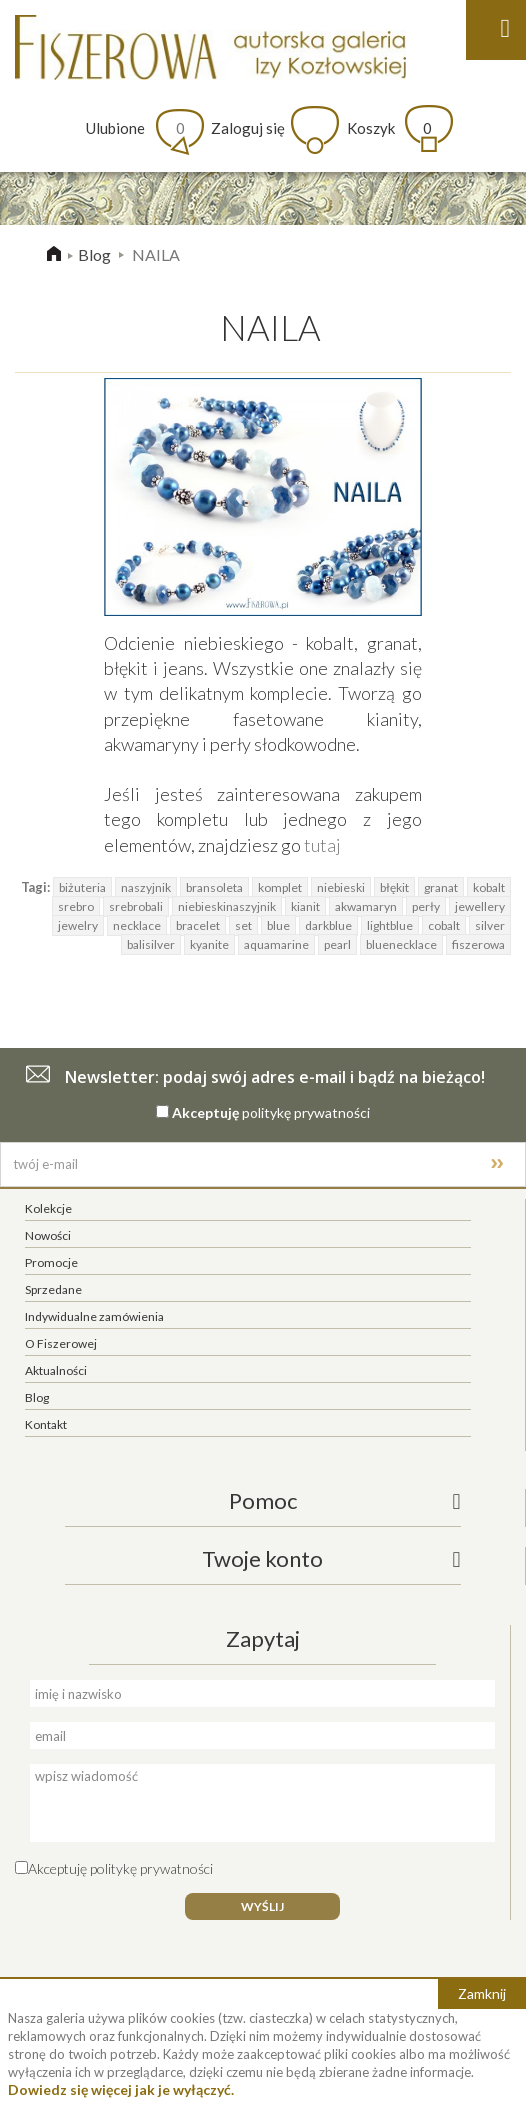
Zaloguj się (248, 128)
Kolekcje (48, 1208)
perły (426, 906)
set (243, 925)
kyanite (209, 944)
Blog (94, 254)
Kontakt (46, 1424)
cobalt (444, 925)
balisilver (151, 944)
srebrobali (136, 906)
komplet (280, 887)
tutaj (322, 845)
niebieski (341, 887)
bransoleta (214, 887)
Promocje (51, 1262)
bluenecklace (401, 944)
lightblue (390, 925)
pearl (337, 944)
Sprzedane (53, 1289)
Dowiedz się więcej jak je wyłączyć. (121, 2089)
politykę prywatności (306, 1112)
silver (490, 925)
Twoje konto (262, 1558)
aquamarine (276, 944)
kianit (305, 906)
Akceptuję (205, 1112)
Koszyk (389, 128)
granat (441, 887)
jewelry (78, 925)
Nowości (48, 1235)
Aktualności (56, 1370)
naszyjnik (146, 887)
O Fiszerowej (61, 1343)
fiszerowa (478, 944)
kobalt (489, 887)
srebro (76, 906)
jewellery (480, 906)
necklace (137, 925)
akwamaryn (366, 906)
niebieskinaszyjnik (227, 906)
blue (278, 925)
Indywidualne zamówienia (94, 1316)
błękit (394, 887)
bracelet (198, 925)
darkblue (328, 925)
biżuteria (82, 887)
